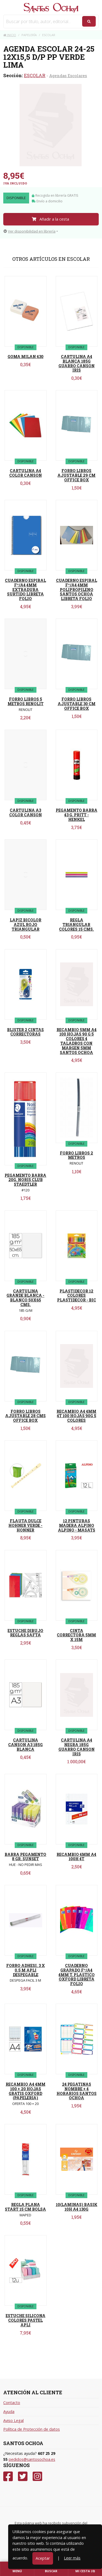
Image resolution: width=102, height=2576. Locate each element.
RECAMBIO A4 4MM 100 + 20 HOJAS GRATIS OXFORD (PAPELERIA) (25, 2091)
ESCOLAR (34, 75)
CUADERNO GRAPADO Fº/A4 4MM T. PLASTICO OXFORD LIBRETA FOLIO (76, 1974)
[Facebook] (8, 2476)
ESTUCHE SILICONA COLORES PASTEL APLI (25, 2320)
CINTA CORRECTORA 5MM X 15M (76, 1635)
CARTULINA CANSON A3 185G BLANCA (25, 1744)
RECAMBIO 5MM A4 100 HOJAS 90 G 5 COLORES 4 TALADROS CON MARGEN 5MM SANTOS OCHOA (77, 1041)
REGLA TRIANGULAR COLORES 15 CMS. (76, 924)
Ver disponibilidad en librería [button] (29, 231)
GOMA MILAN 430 (26, 356)
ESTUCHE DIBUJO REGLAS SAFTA (25, 1633)
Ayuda (8, 2411)
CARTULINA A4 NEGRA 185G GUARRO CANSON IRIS (76, 1746)
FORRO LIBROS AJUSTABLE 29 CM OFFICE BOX (76, 475)
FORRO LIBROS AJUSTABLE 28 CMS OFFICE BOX (25, 1416)
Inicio (9, 35)
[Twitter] (22, 2476)
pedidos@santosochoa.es (32, 2459)
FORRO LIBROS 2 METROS (76, 1155)
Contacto (11, 2402)
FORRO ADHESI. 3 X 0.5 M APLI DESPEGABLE (25, 1970)
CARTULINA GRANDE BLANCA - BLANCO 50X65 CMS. (25, 1297)
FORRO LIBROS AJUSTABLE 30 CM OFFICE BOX (76, 703)
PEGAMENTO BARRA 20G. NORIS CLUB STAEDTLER (25, 1180)
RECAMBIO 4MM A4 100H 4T (76, 1857)
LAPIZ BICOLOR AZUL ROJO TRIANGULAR (25, 924)
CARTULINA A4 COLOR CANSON (25, 473)
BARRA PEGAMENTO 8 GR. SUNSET (25, 1857)
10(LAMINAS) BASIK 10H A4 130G (76, 2207)
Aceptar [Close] (43, 2558)
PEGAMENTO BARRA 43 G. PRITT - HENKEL (76, 815)
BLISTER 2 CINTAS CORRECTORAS (25, 1032)
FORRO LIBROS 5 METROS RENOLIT (26, 701)
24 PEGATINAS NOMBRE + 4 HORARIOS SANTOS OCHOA (77, 2091)
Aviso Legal (13, 2420)
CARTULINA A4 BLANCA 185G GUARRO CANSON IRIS (76, 363)
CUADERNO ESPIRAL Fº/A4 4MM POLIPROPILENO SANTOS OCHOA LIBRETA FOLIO (76, 589)
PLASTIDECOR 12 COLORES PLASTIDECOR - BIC (76, 1295)
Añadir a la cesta (50, 219)
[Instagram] (37, 2476)
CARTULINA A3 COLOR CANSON (25, 812)
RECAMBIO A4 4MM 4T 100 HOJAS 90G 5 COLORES (76, 1416)
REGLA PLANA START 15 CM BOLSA (25, 2207)
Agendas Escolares (68, 75)
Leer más (72, 2558)
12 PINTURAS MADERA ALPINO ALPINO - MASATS (76, 1525)
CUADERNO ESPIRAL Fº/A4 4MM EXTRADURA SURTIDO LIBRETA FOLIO (25, 589)
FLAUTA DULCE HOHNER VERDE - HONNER (25, 1525)
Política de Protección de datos (31, 2429)
